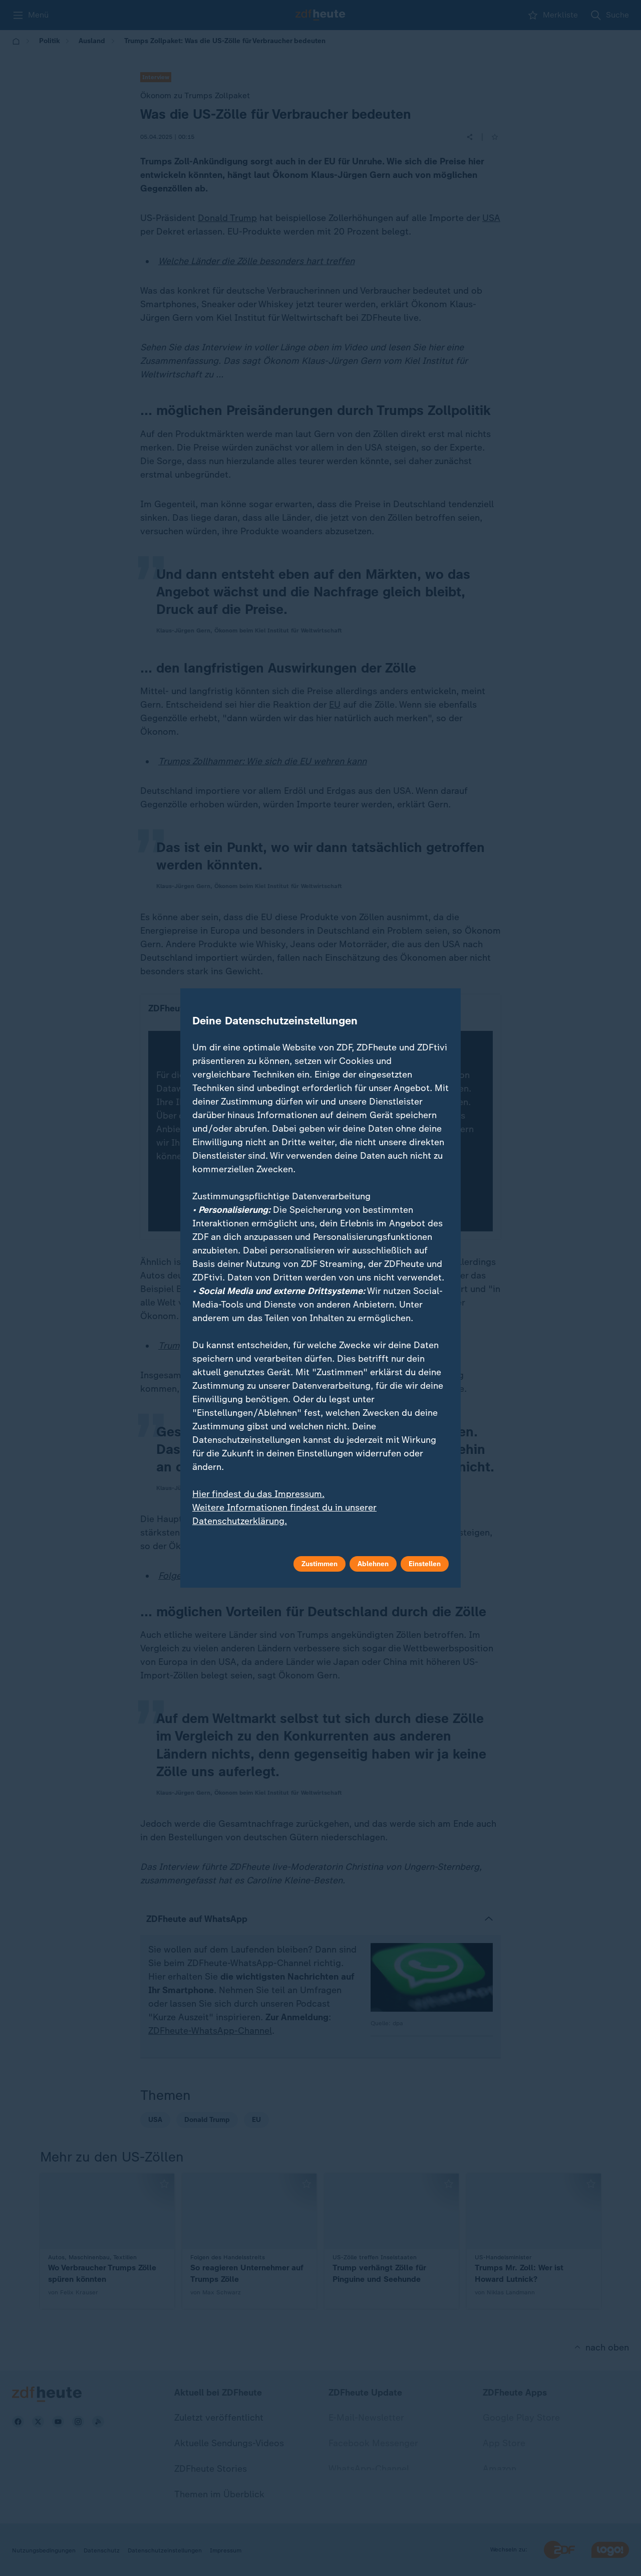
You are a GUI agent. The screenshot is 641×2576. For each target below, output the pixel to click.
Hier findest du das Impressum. (258, 1493)
